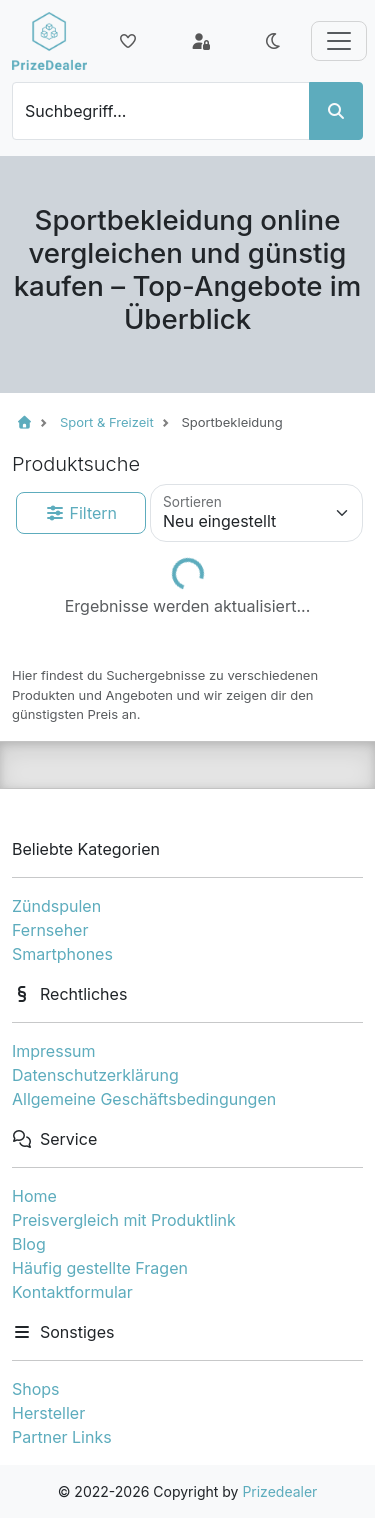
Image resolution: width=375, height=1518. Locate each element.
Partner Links (62, 1437)
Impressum (54, 1051)
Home (34, 1196)
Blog (29, 1244)
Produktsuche (76, 464)
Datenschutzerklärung (95, 1075)
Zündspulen (56, 906)
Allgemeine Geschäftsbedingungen (144, 1099)
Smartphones (62, 954)
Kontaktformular (72, 1292)
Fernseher (50, 930)
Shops (36, 1389)
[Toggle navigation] (339, 41)
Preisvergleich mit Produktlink (124, 1220)
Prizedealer (279, 1491)
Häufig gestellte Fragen (100, 1268)
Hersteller (48, 1413)
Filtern (81, 513)
